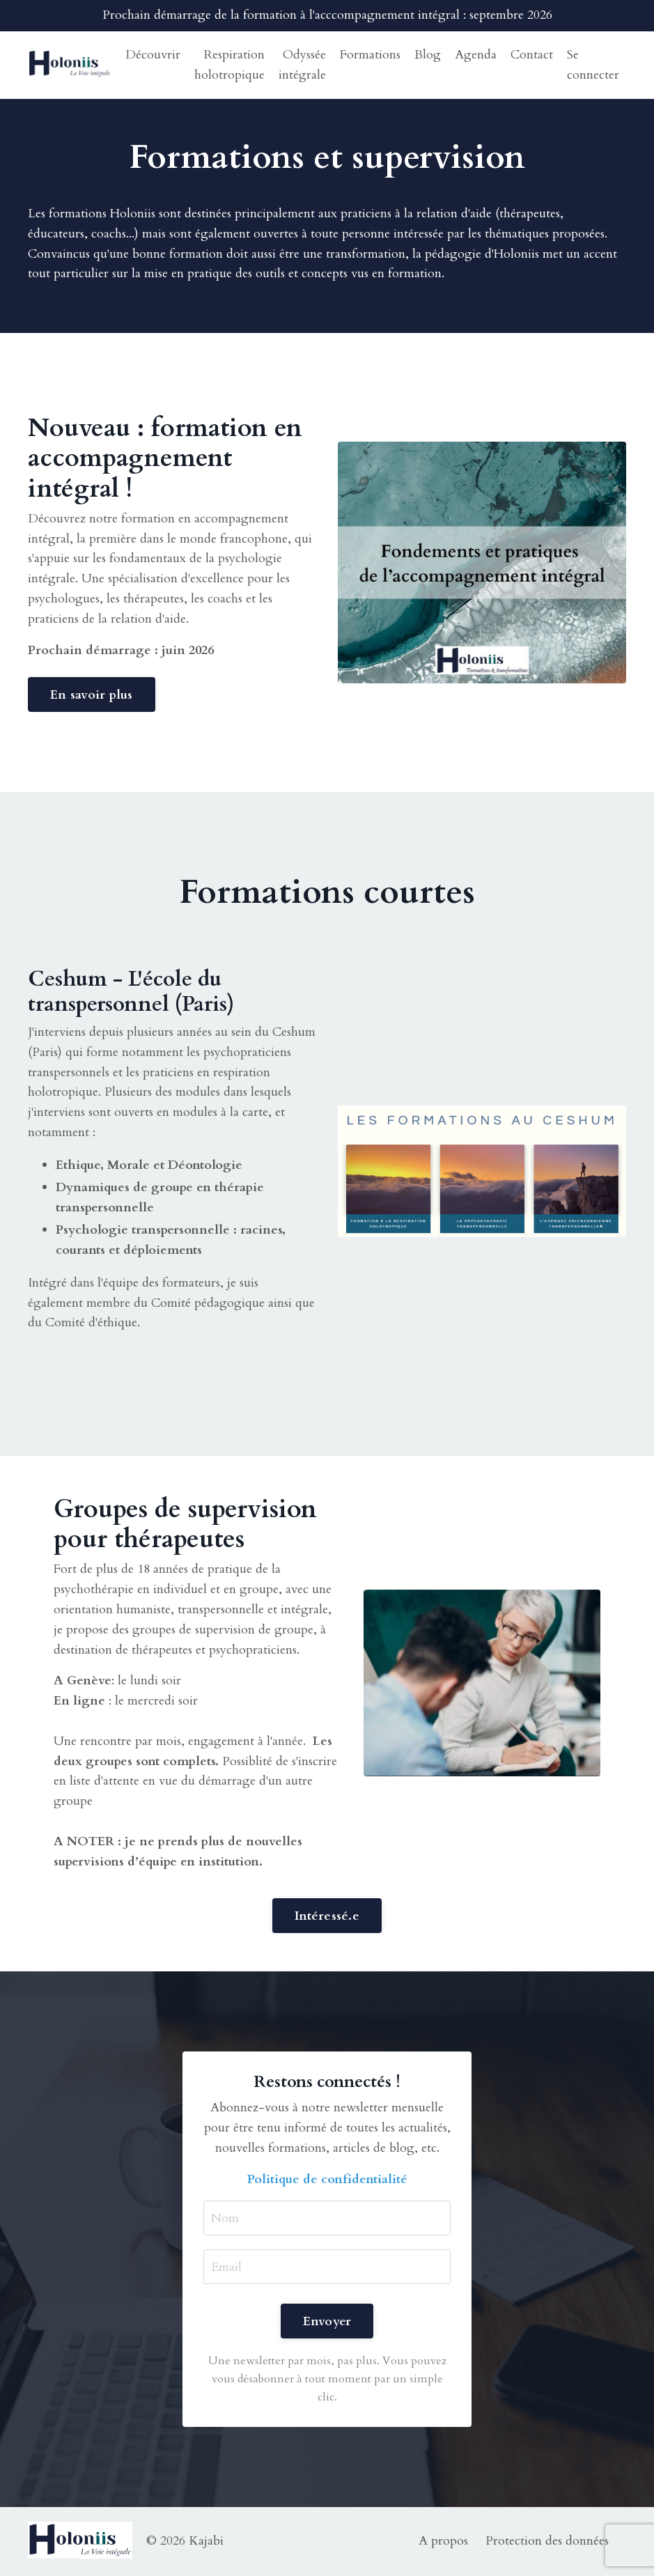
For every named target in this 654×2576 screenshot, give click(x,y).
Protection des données (547, 2541)
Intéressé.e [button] (327, 1916)
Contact (532, 54)
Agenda (476, 54)
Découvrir (152, 54)
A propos (443, 2541)
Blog (427, 54)
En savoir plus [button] (91, 695)
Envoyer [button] (327, 2321)
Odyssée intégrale (302, 65)
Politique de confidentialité (327, 2179)
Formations (370, 54)
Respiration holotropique (229, 65)
